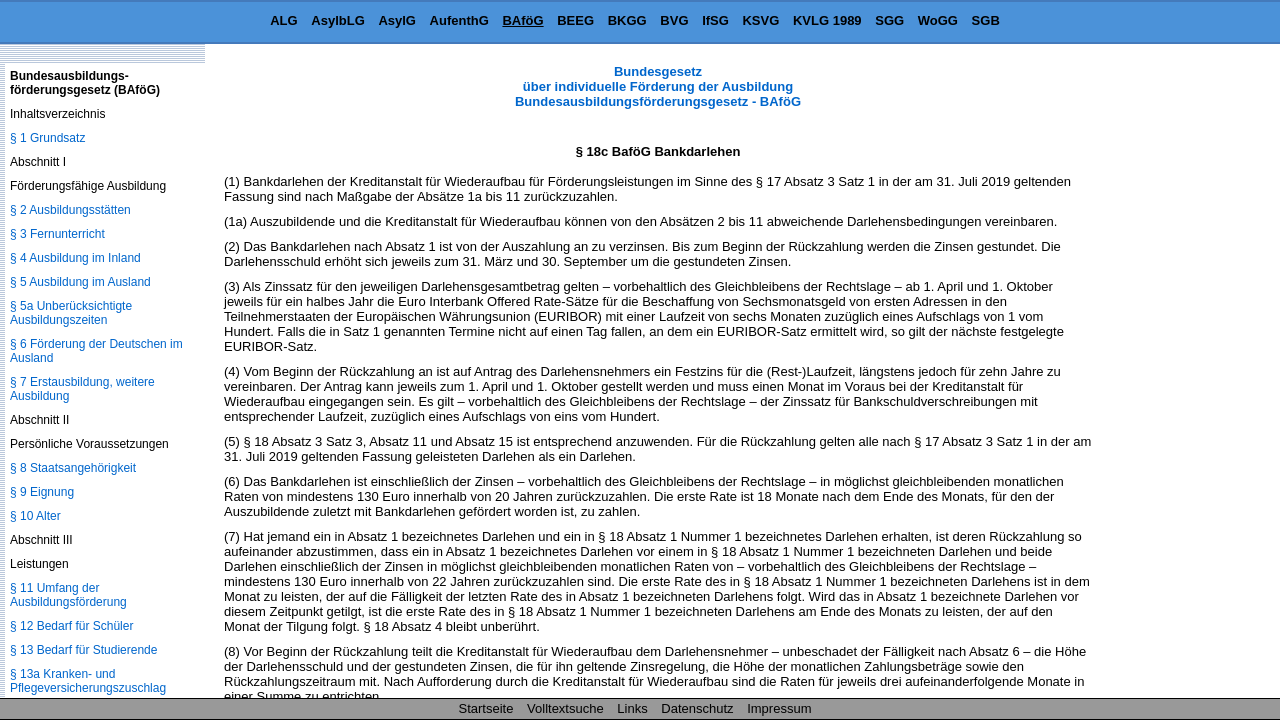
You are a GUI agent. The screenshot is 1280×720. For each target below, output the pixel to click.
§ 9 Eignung (42, 492)
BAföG (522, 20)
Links (632, 708)
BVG (674, 20)
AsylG (397, 20)
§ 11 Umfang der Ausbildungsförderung (68, 595)
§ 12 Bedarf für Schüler (71, 626)
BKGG (627, 20)
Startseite (486, 708)
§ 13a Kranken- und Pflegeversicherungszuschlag (88, 681)
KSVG (760, 20)
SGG (889, 20)
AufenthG (459, 20)
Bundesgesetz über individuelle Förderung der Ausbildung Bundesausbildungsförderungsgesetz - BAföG (658, 86)
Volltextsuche (565, 708)
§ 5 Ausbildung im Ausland (80, 282)
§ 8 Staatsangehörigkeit (73, 468)
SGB (986, 20)
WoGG (938, 20)
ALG (283, 20)
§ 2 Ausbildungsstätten (70, 210)
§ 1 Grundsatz (47, 138)
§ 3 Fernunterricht (57, 234)
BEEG (575, 20)
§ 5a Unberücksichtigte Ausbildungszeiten (71, 313)
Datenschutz (697, 708)
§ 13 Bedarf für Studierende (83, 650)
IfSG (715, 20)
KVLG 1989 (827, 20)
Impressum (779, 708)
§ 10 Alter (35, 516)
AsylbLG (337, 20)
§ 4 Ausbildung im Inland (75, 258)
